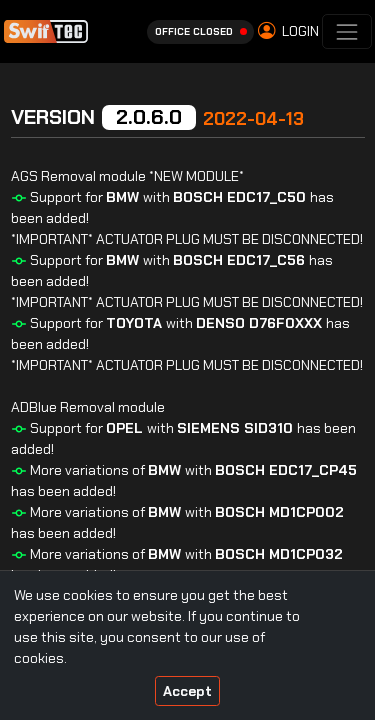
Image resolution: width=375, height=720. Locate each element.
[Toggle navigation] (346, 31)
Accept (187, 691)
